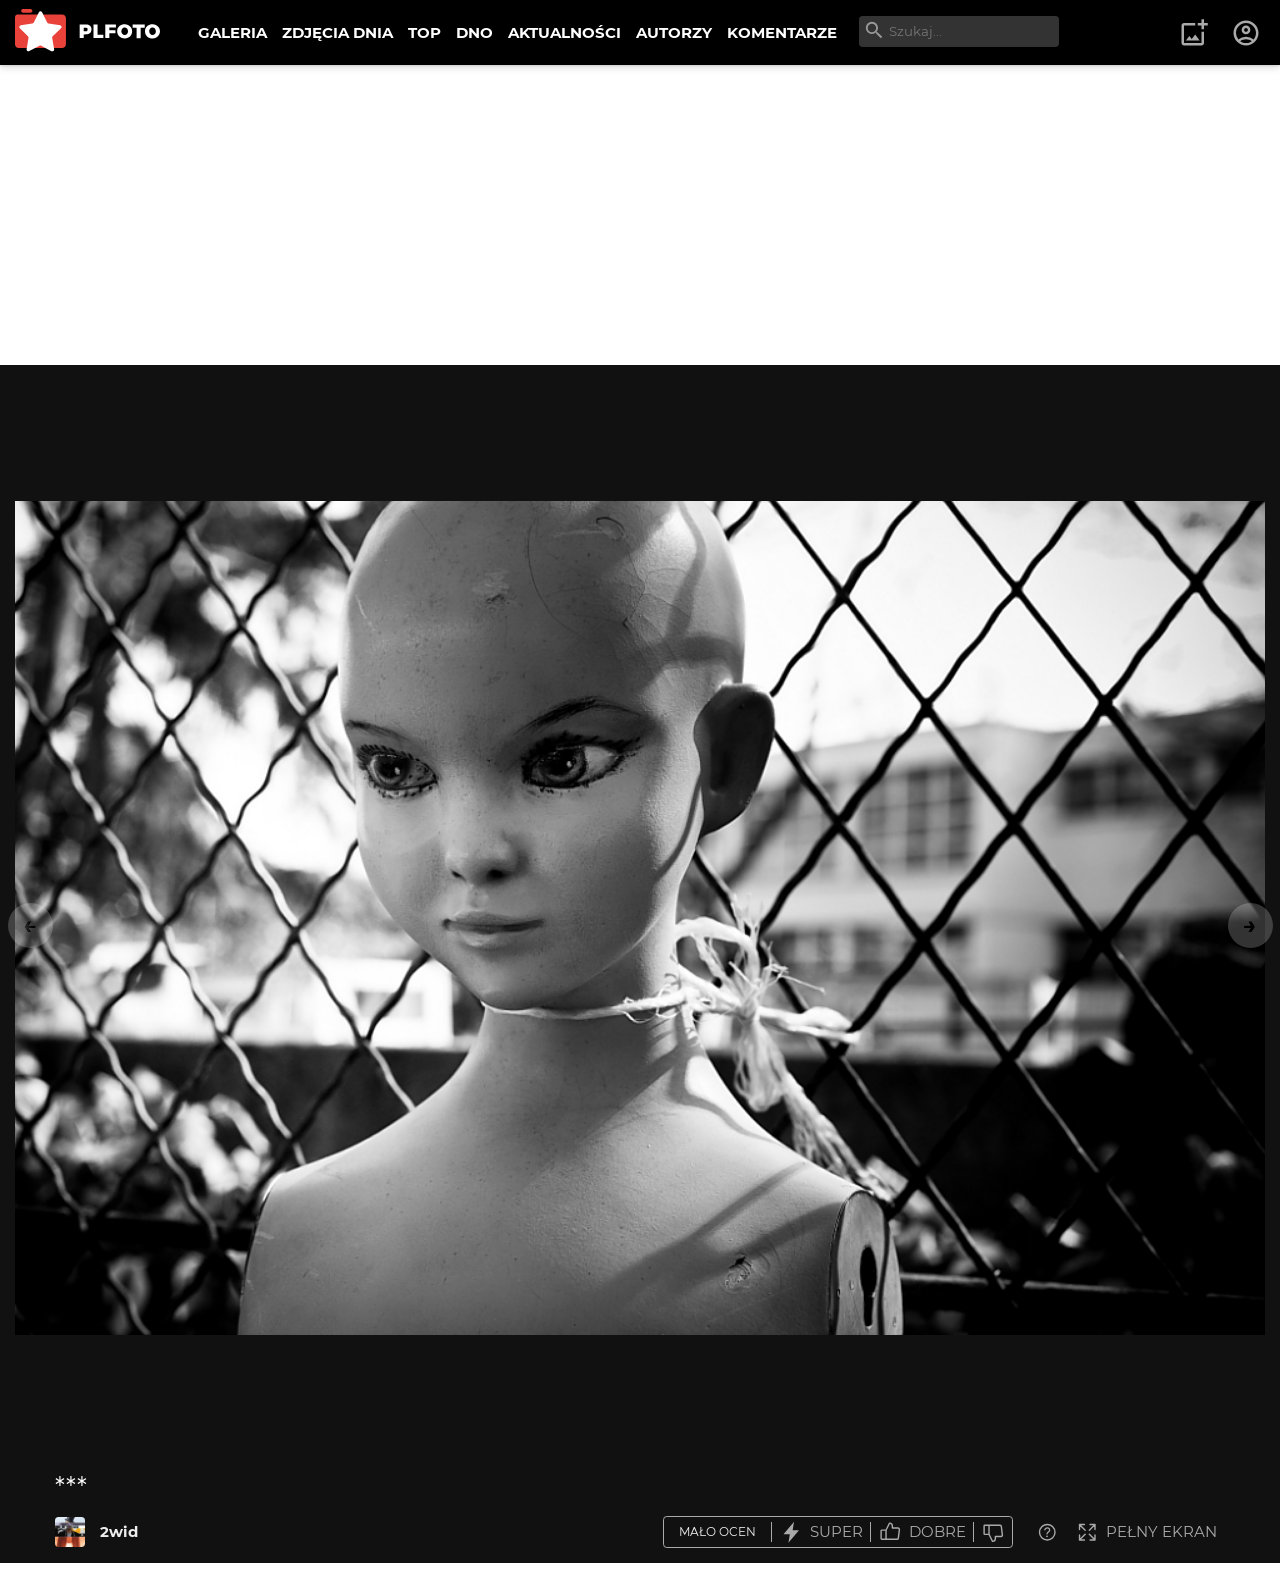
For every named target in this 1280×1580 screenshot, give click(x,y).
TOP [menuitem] (424, 32)
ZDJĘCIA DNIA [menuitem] (337, 32)
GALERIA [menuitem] (232, 32)
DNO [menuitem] (474, 32)
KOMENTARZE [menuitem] (782, 32)
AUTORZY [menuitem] (674, 32)
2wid (119, 1531)
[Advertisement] (640, 215)
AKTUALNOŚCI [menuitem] (564, 32)
